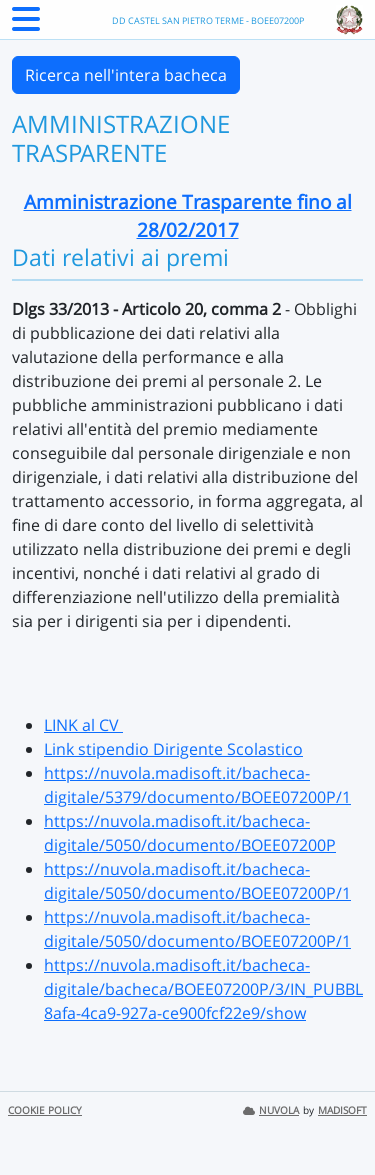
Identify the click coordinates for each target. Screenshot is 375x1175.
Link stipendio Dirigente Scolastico (173, 749)
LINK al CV (83, 725)
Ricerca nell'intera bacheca (126, 75)
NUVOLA (271, 1110)
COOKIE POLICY (45, 1110)
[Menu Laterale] (26, 25)
